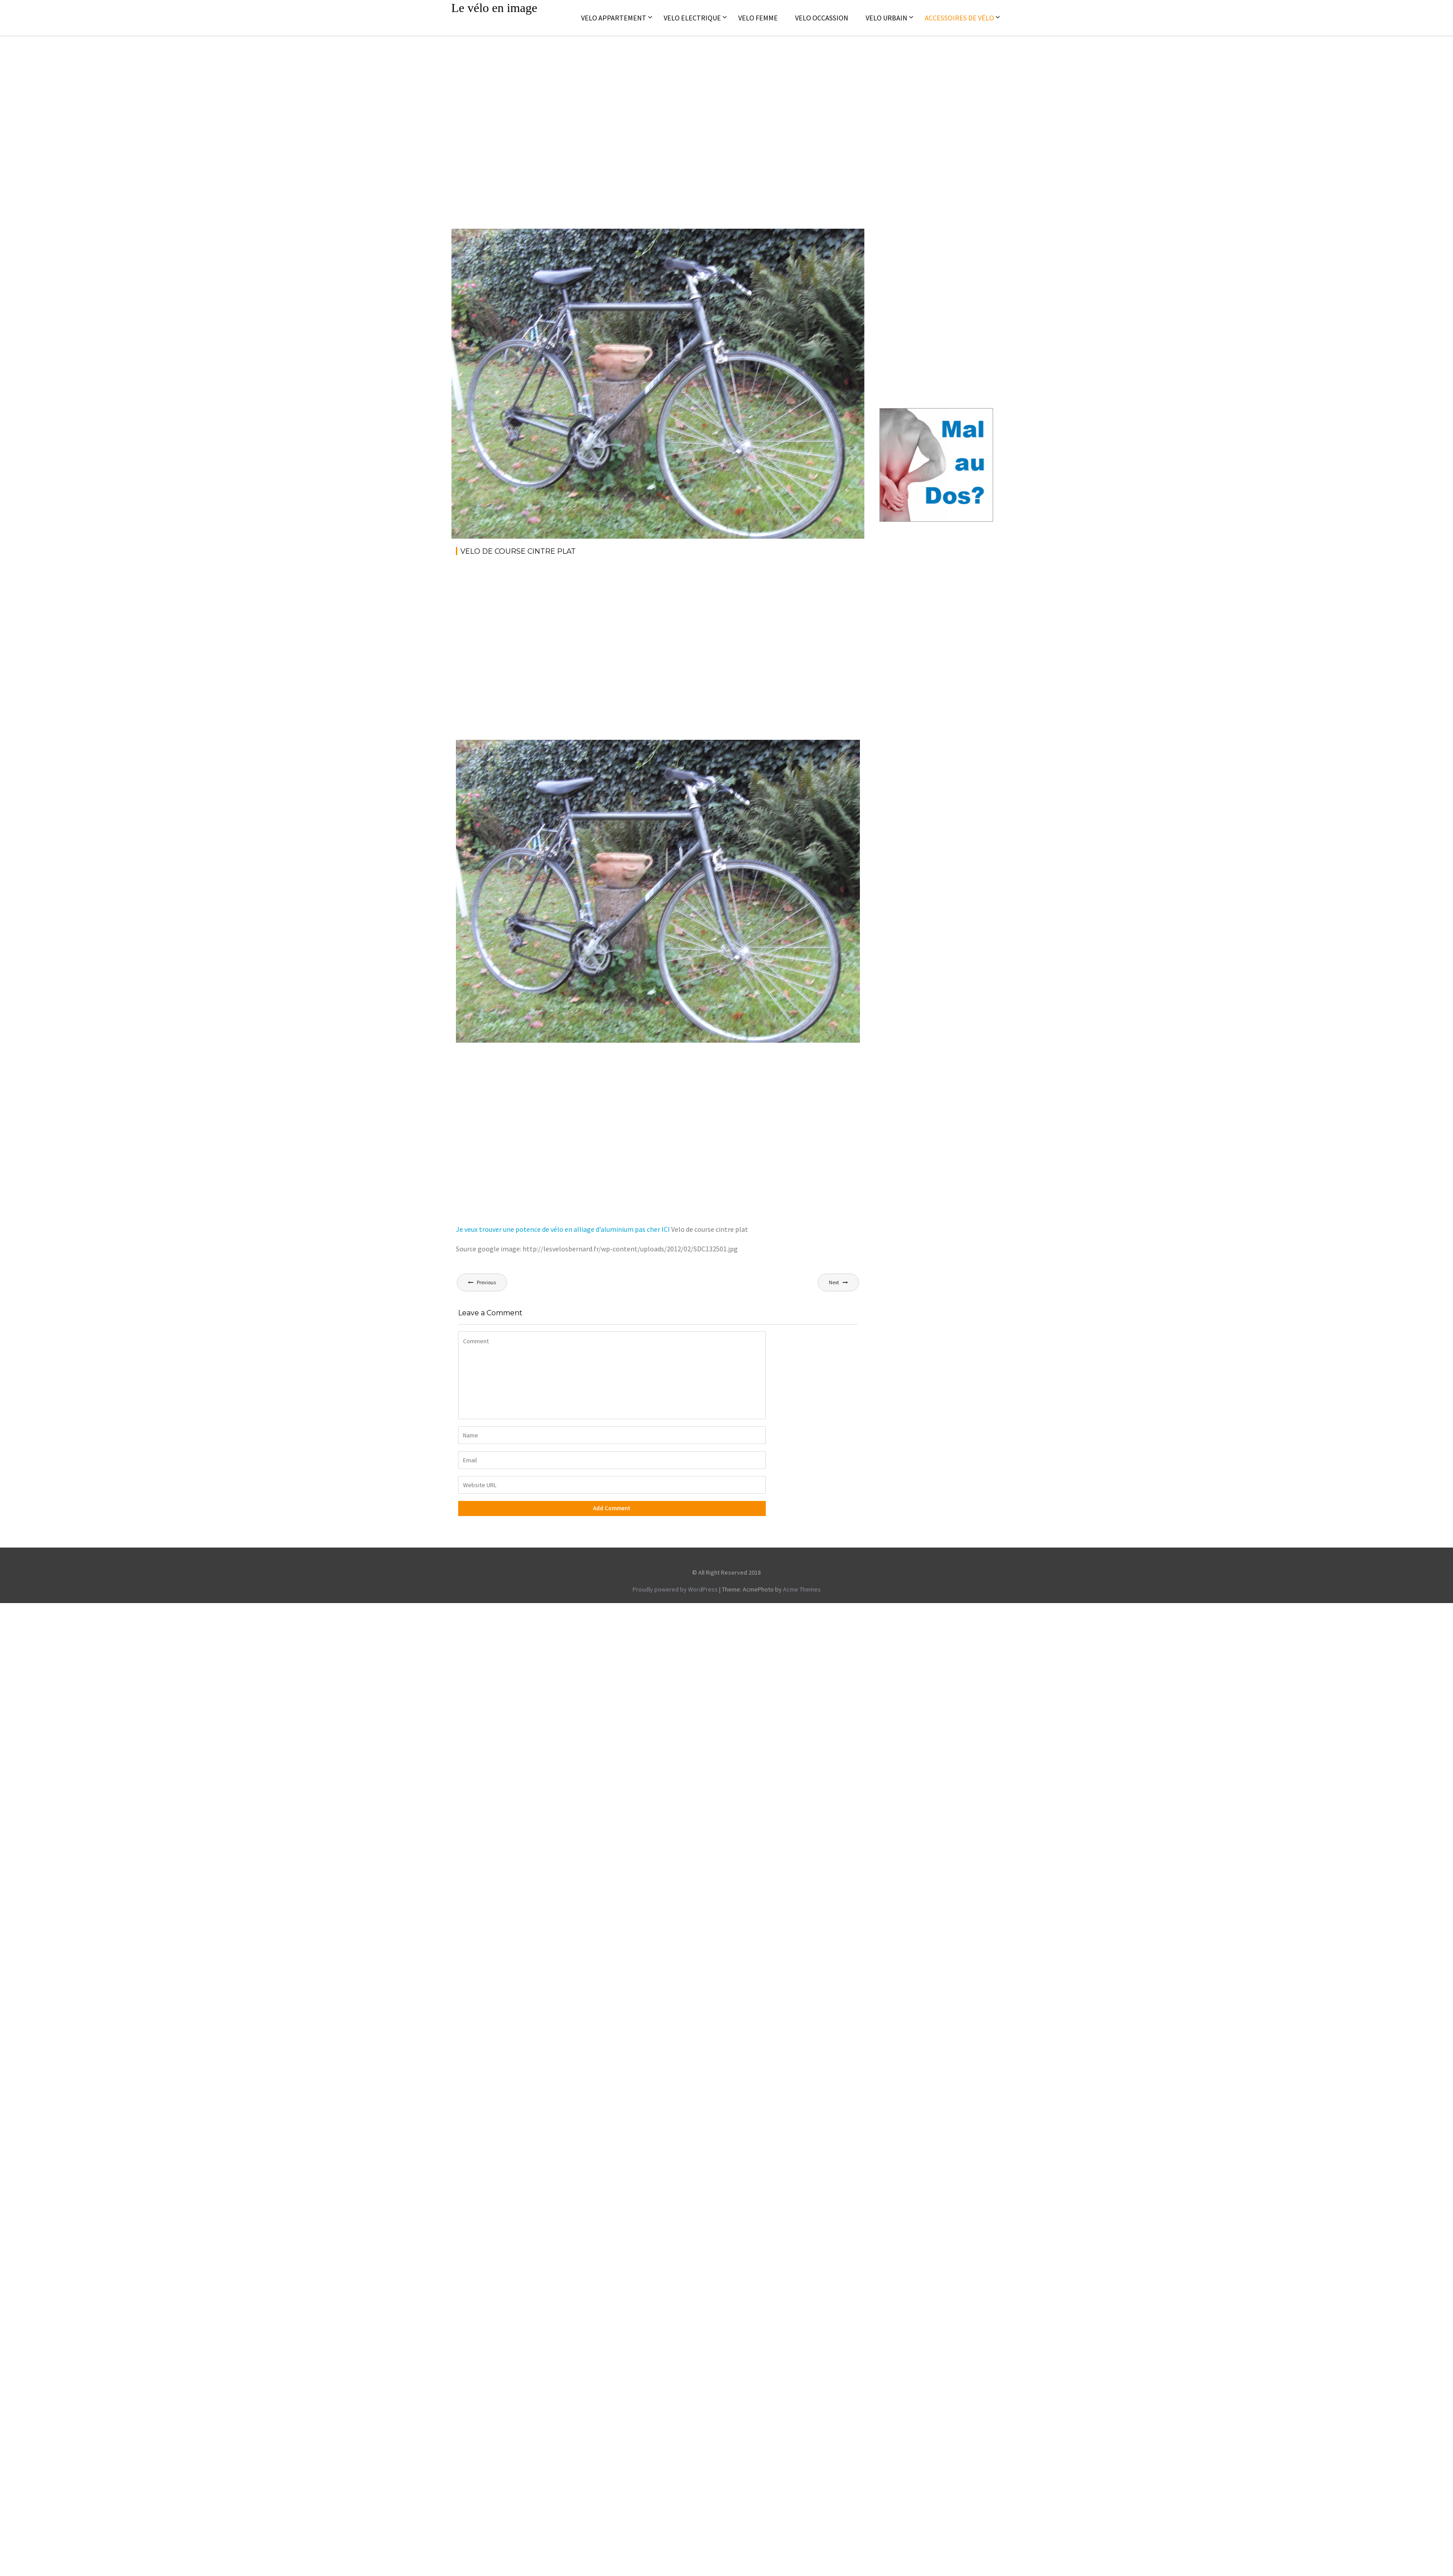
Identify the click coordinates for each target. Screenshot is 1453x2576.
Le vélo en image (494, 8)
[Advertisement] (83, 123)
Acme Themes (802, 1589)
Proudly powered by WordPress (675, 1589)
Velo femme (758, 17)
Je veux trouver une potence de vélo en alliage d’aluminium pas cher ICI (563, 1229)
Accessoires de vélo (959, 17)
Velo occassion (821, 17)
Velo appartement (613, 17)
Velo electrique (692, 17)
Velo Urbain (886, 17)
